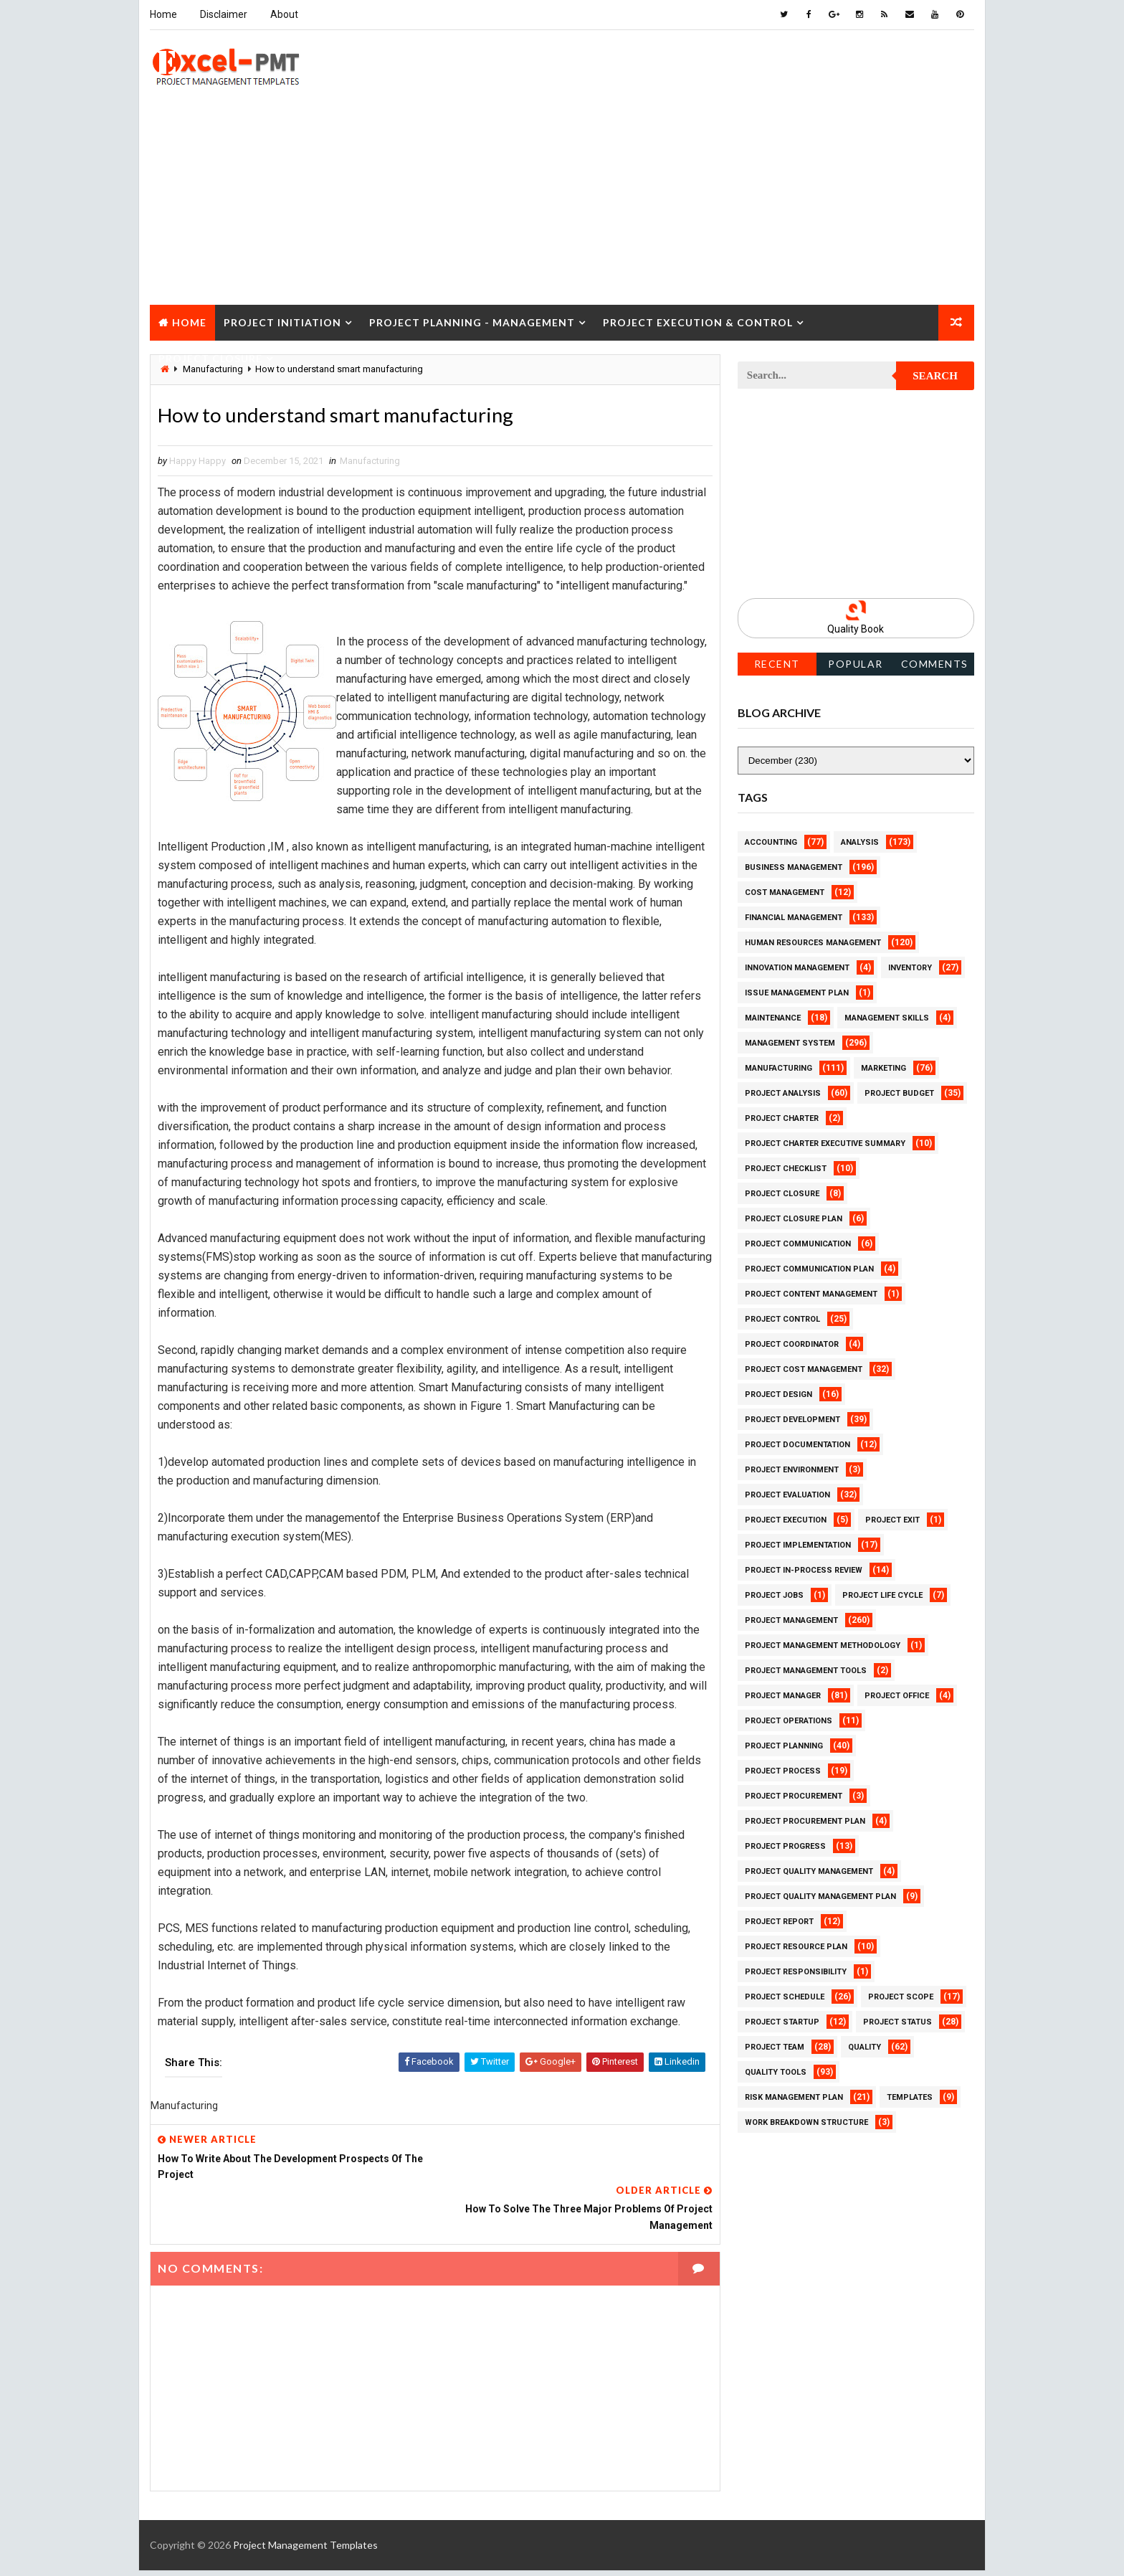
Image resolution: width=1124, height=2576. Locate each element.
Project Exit (892, 1519)
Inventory (910, 967)
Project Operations (788, 1720)
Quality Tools (775, 2071)
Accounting (771, 841)
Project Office (897, 1695)
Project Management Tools (806, 1670)
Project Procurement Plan (805, 1820)
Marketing (883, 1067)
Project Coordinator (792, 1343)
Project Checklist (786, 1168)
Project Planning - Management (472, 322)
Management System (790, 1042)
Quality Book (856, 629)
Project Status (897, 2021)
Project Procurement (793, 1795)
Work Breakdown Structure (806, 2121)
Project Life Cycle (882, 1594)
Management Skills (886, 1017)
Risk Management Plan (794, 2096)
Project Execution (786, 1519)
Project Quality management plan (820, 1895)
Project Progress (785, 1845)
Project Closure (210, 357)
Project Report (779, 1921)
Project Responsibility (796, 1971)
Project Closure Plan (793, 1218)
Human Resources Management (813, 942)
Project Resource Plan (796, 1946)
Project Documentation (797, 1444)
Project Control (782, 1318)
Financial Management (793, 917)
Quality (864, 2046)
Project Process (783, 1770)
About (284, 14)
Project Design (778, 1393)
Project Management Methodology (822, 1644)
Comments (934, 663)
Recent (777, 663)
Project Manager (783, 1695)
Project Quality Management (809, 1870)
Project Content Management (811, 1293)
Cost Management (784, 891)
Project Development (792, 1419)
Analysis (860, 841)
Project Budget (899, 1092)
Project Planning (784, 1745)
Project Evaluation (787, 1494)
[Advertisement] (562, 203)
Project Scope (900, 1996)
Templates (910, 2096)
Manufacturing (370, 460)
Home (163, 14)
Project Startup (782, 2021)
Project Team (774, 2046)
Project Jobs (774, 1594)
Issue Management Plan (797, 992)
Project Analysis (783, 1092)
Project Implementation (798, 1544)
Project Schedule (784, 1996)
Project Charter (782, 1117)
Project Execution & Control (698, 322)
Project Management (791, 1619)
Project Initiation (282, 322)
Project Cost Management (803, 1368)
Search (935, 376)
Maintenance (773, 1017)
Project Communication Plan (809, 1268)
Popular (856, 663)
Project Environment (792, 1469)
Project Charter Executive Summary (825, 1142)
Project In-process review (803, 1569)
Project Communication (798, 1243)
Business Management (793, 866)
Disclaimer (223, 14)
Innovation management (797, 967)
